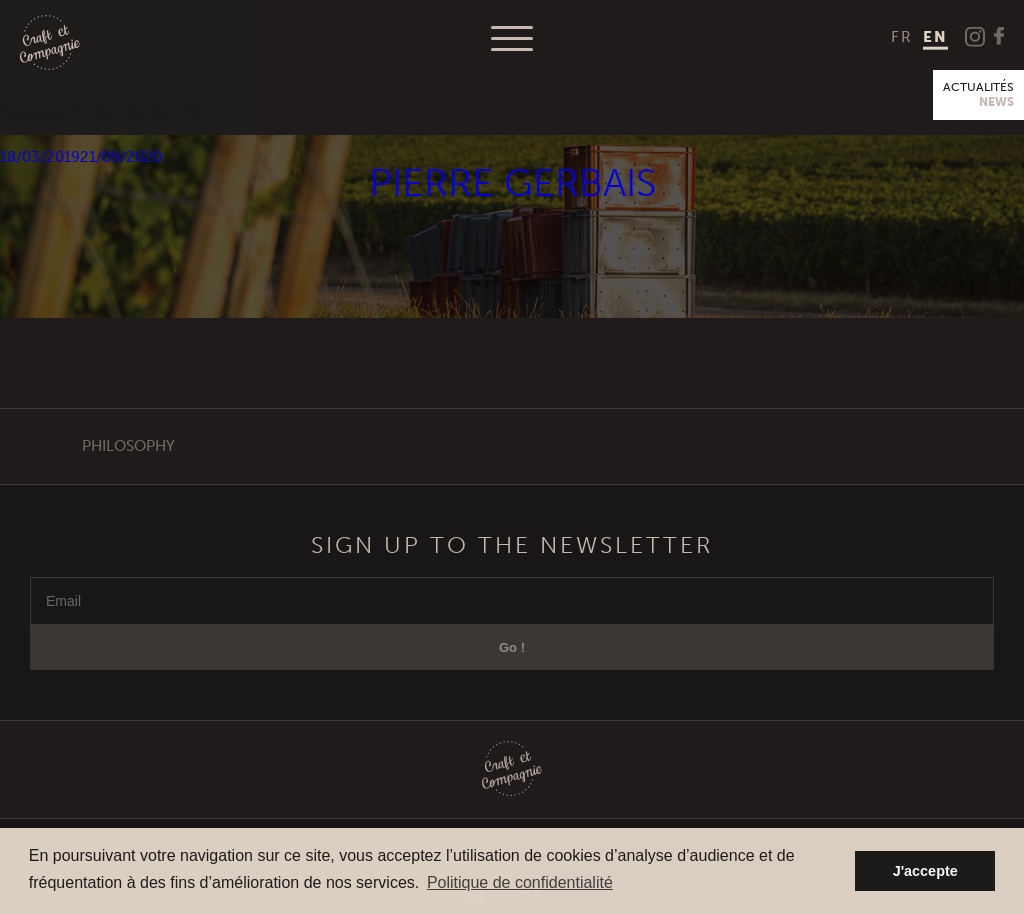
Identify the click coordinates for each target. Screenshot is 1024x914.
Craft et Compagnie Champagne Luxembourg (50, 43)
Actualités (978, 95)
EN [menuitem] (935, 37)
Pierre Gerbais (512, 183)
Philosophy (128, 446)
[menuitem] (902, 37)
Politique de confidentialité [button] (520, 882)
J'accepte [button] (925, 871)
